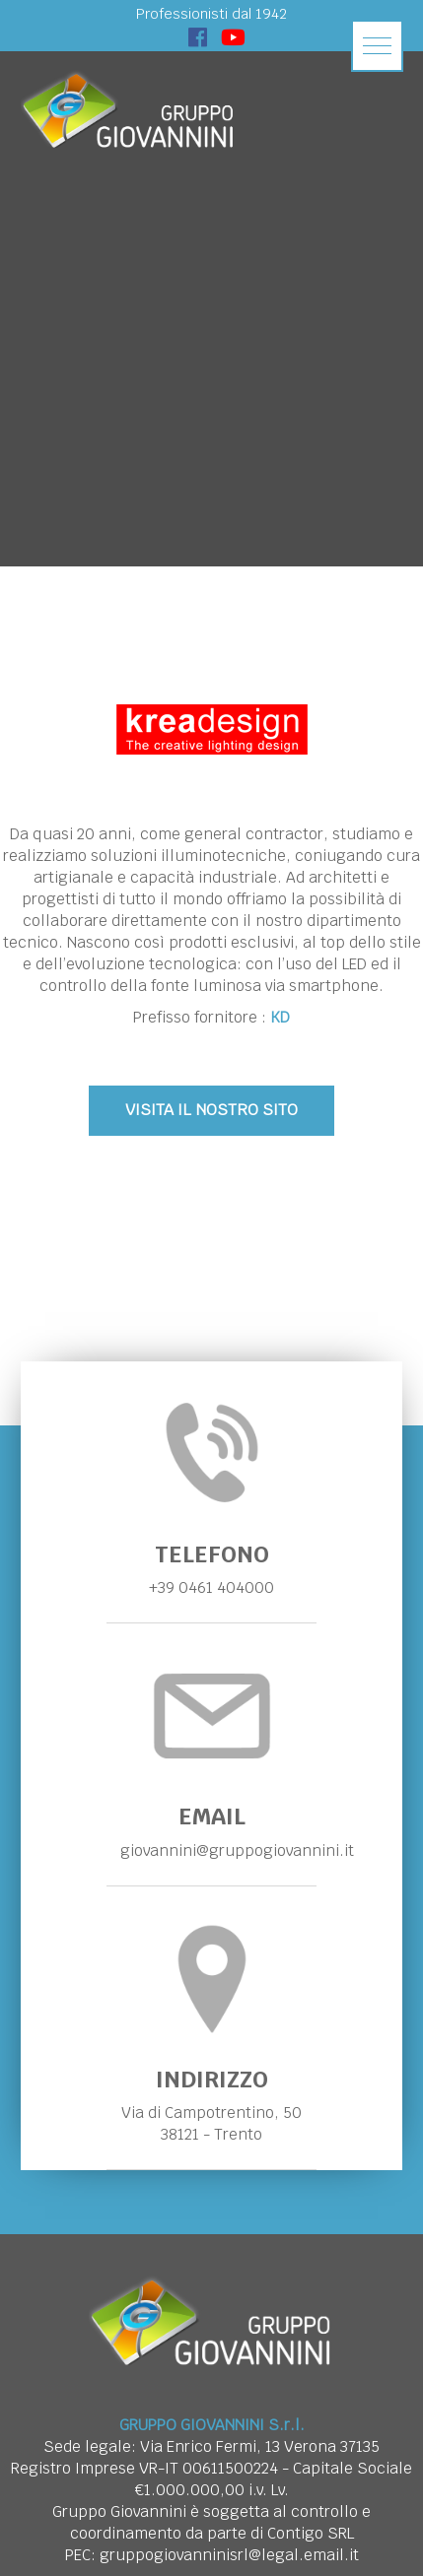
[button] (377, 46)
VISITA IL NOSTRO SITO (211, 1109)
